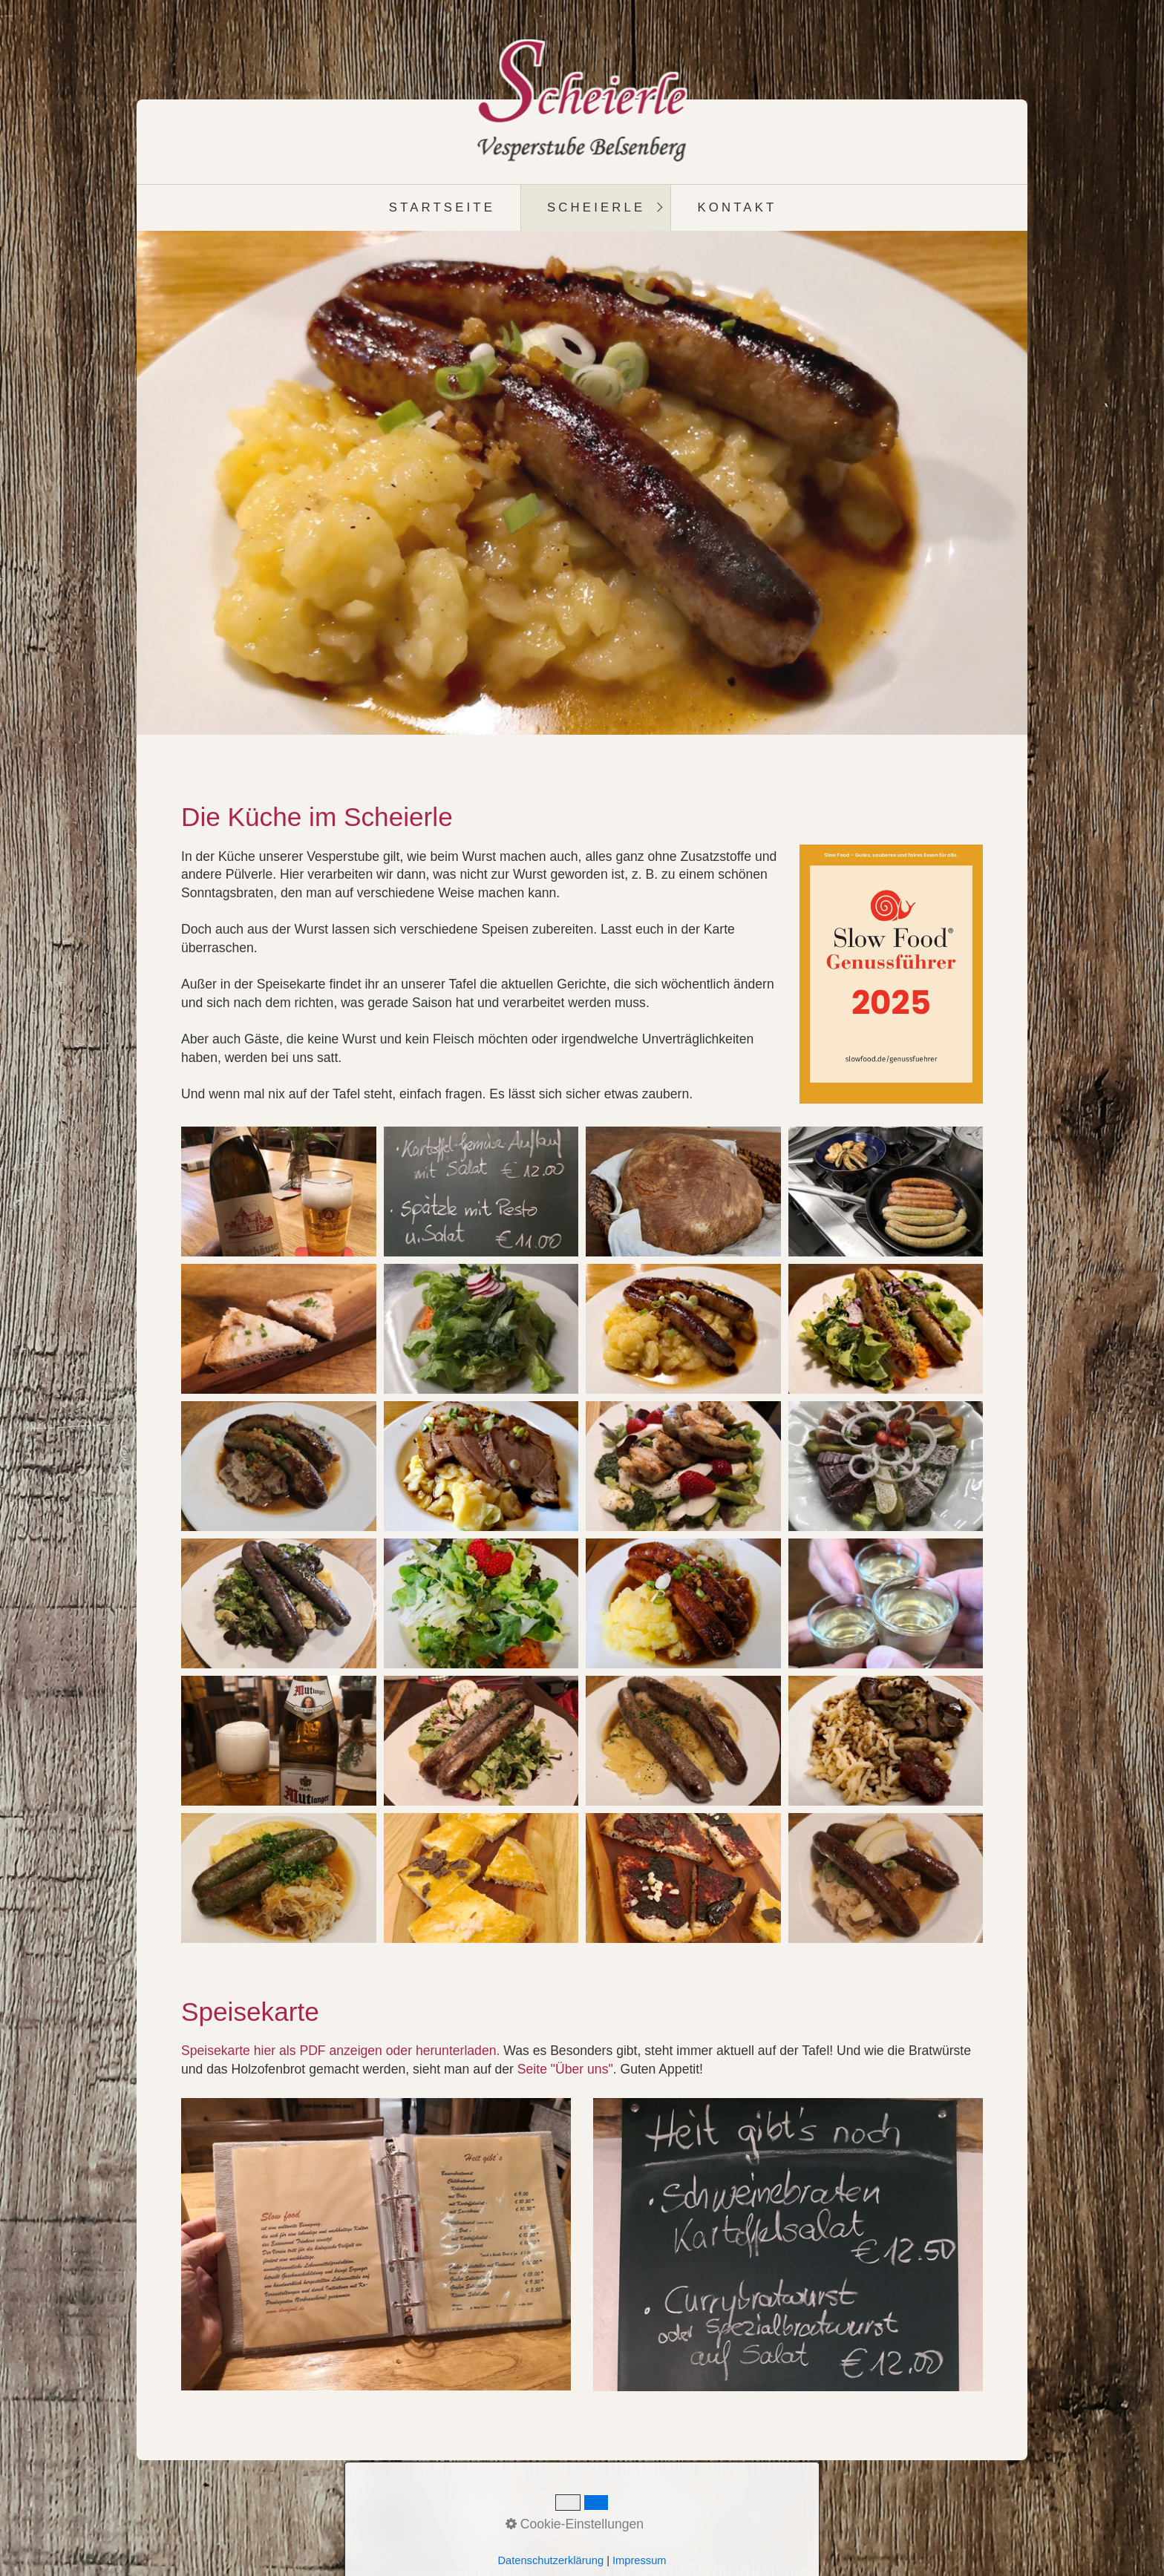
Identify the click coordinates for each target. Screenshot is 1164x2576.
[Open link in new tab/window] (376, 2244)
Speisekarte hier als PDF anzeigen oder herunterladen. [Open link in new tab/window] (340, 2051)
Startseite (442, 207)
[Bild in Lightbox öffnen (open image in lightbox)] (892, 974)
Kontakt (736, 207)
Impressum (601, 2508)
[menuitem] (441, 208)
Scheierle (596, 207)
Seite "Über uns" (565, 2069)
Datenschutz (680, 2508)
